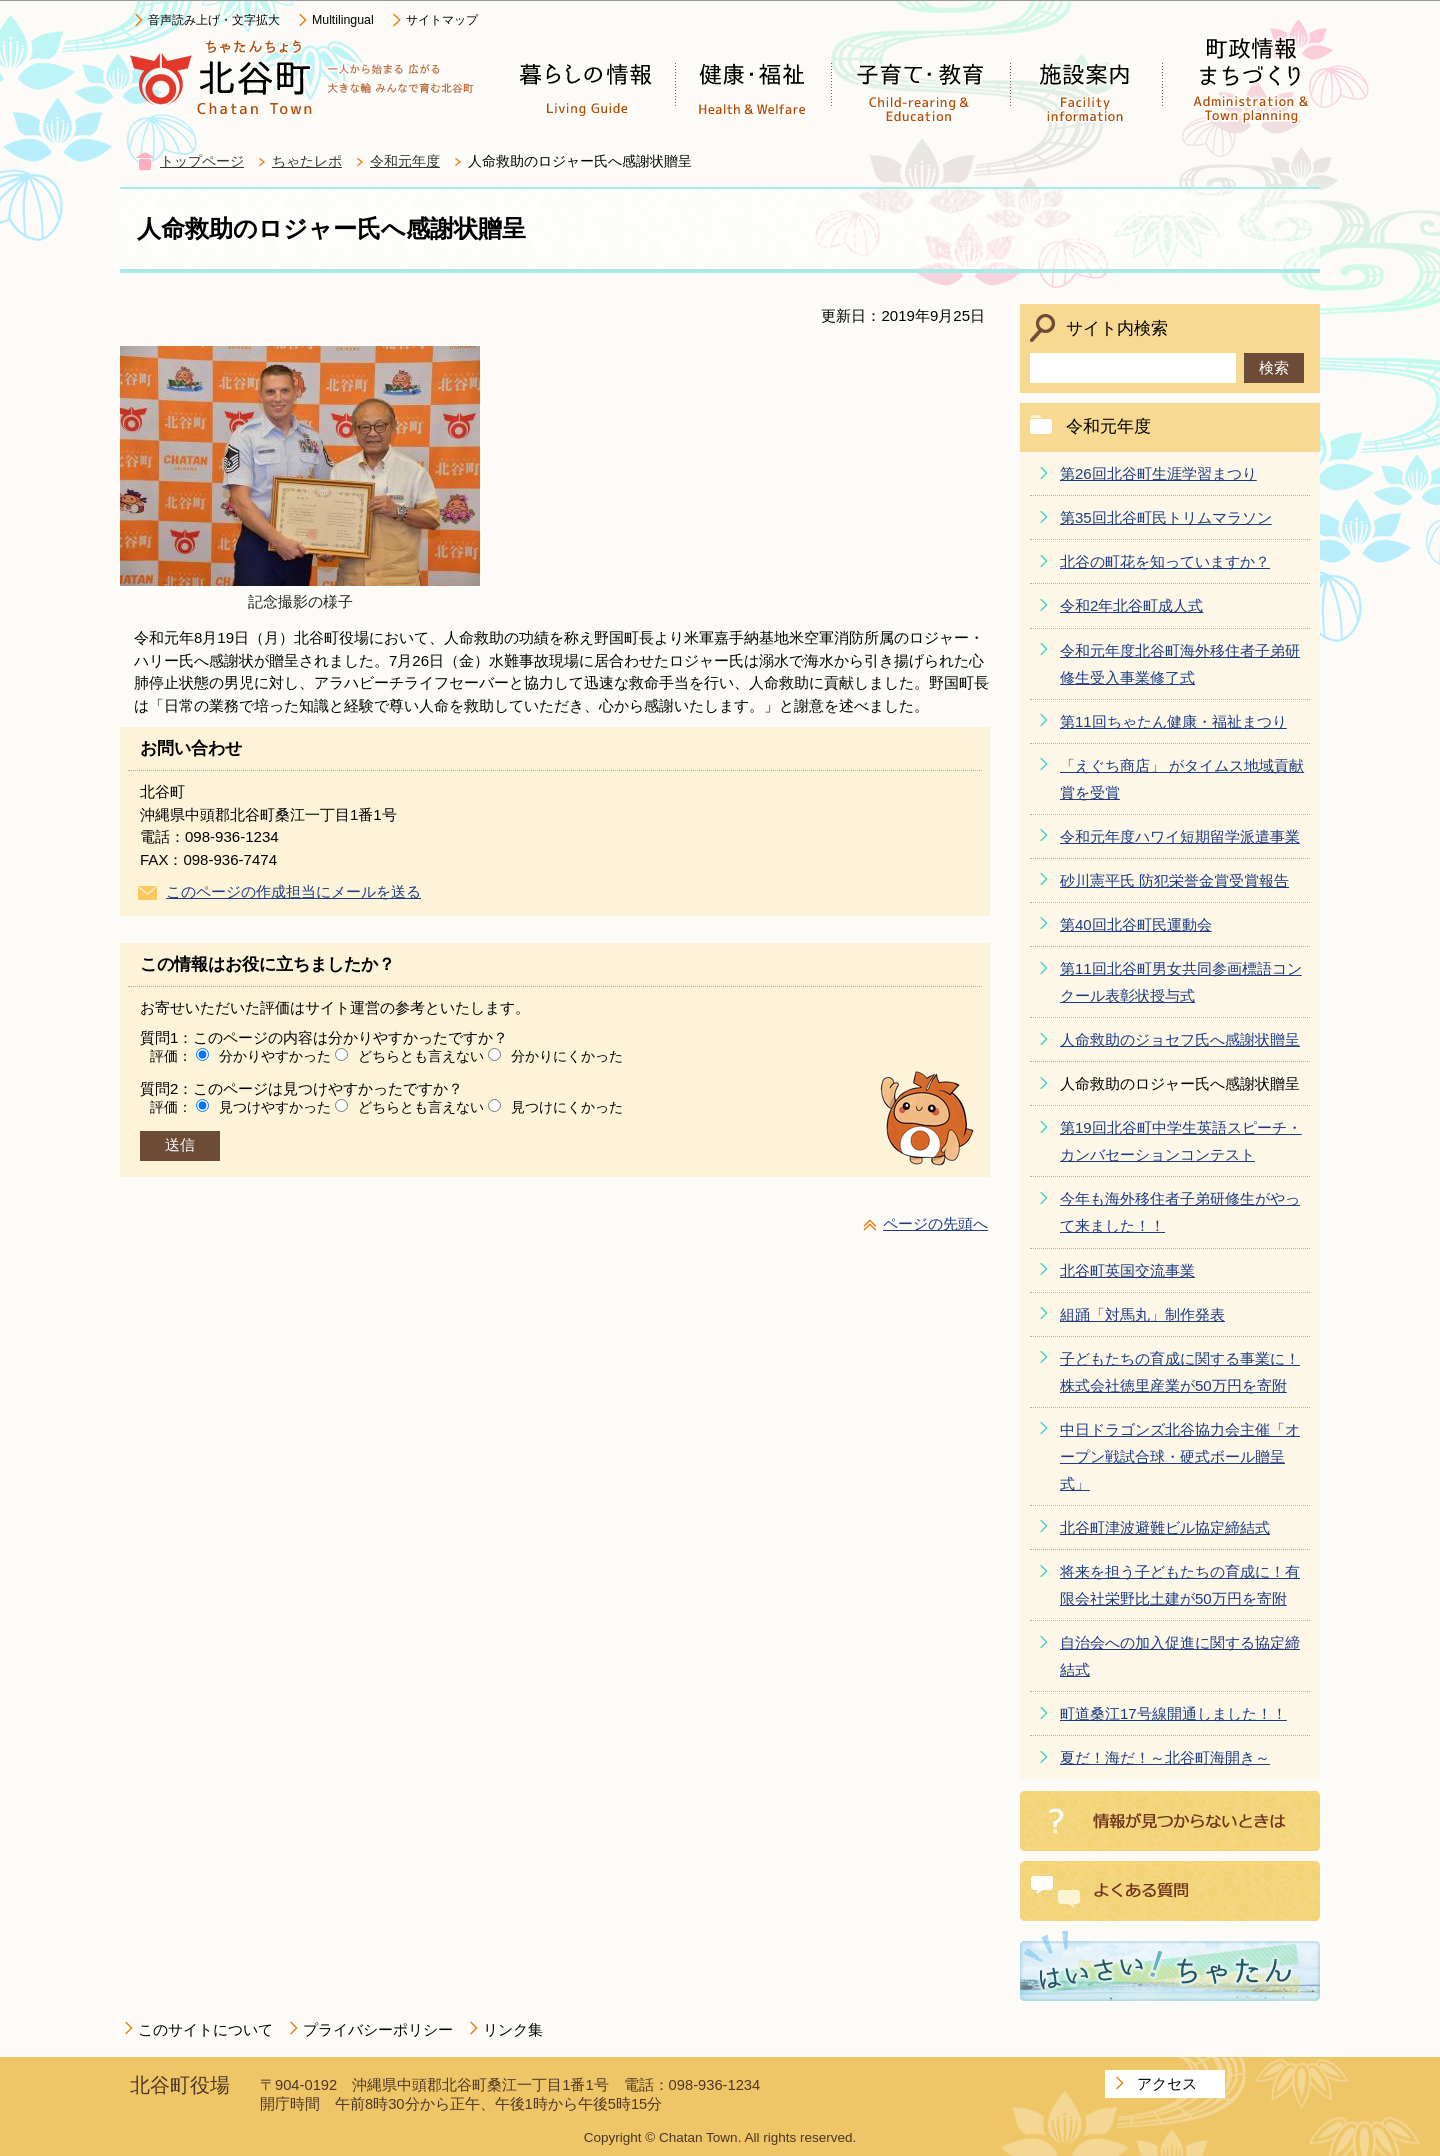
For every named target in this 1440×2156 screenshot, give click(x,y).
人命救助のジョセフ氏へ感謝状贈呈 (1180, 1039)
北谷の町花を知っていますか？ (1165, 561)
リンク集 (513, 2029)
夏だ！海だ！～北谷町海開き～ (1165, 1757)
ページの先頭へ (935, 1223)
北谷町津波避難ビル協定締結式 (1165, 1527)
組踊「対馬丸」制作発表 (1142, 1314)
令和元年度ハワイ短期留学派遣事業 (1180, 836)
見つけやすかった (275, 1107)
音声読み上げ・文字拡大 (214, 20)
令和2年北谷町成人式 (1131, 605)
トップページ (202, 161)
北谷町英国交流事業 (1127, 1270)
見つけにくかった (567, 1107)
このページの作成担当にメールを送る (293, 891)
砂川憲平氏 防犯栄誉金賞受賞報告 (1174, 880)
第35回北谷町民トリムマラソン (1166, 517)
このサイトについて (205, 2029)
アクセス (1167, 2083)
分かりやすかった (275, 1056)
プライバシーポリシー (378, 2029)
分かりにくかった (567, 1056)
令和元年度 (405, 161)
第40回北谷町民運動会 (1136, 924)
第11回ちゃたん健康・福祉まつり (1173, 721)
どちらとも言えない (421, 1056)
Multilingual (343, 20)
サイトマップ (442, 20)
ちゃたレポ (307, 161)
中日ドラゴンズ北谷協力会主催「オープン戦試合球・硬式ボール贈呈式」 (1180, 1456)
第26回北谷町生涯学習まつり (1158, 473)
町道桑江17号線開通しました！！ (1173, 1713)
